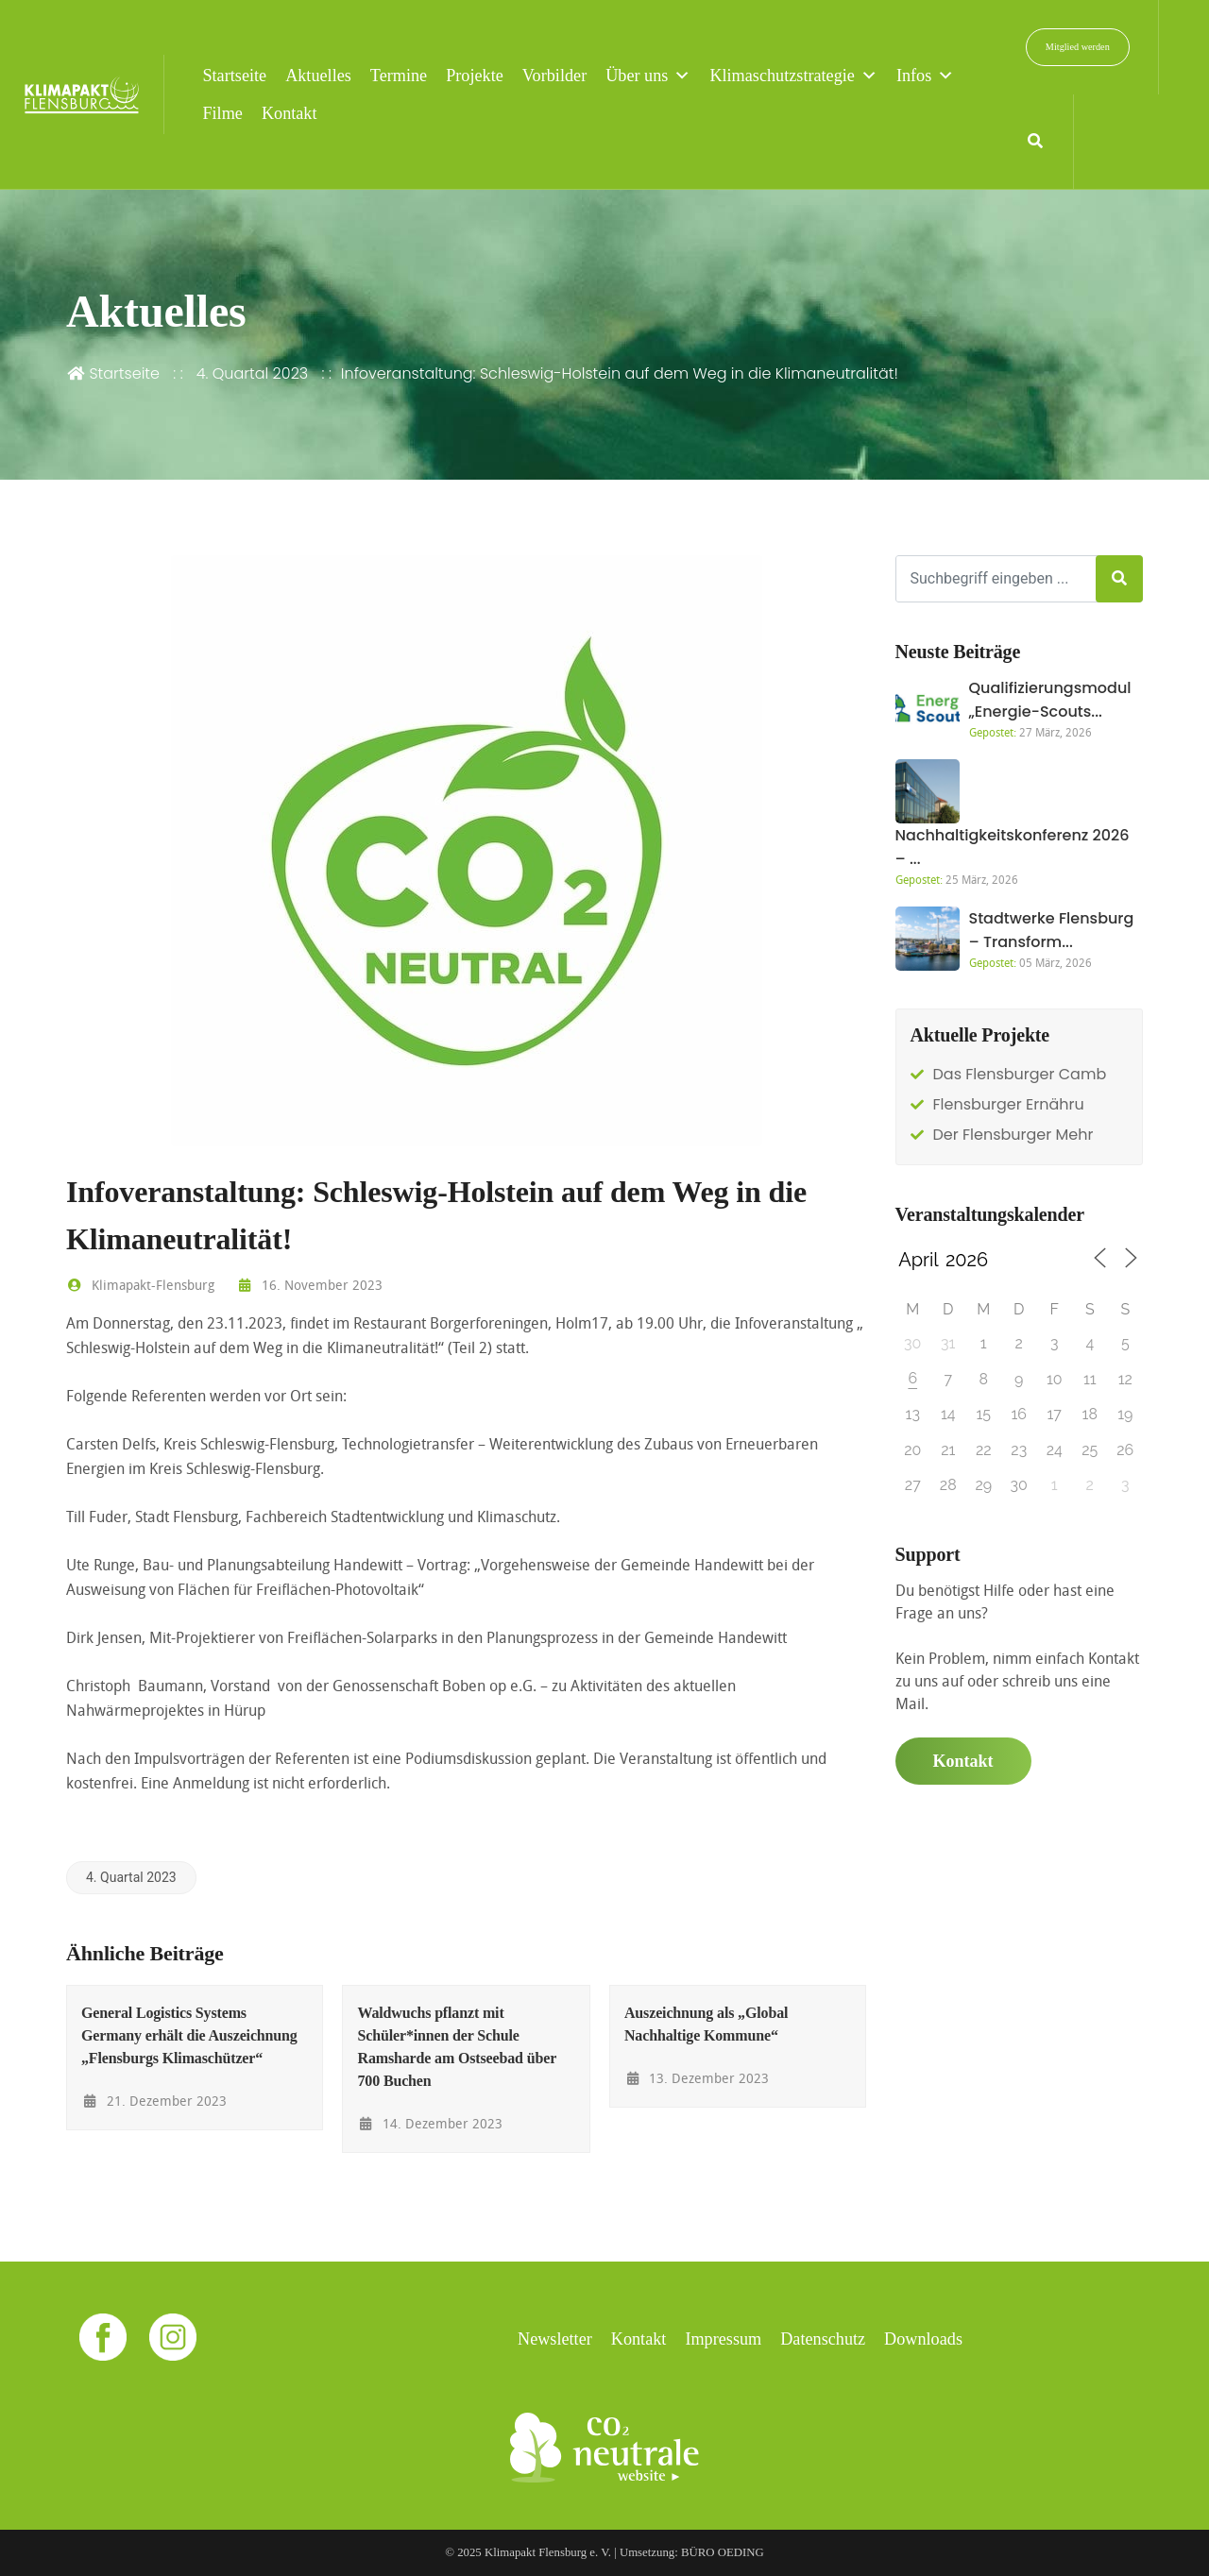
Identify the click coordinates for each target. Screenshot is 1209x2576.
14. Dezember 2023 (429, 2123)
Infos (925, 75)
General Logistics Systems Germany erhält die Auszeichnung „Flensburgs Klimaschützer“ (189, 2035)
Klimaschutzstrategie (793, 75)
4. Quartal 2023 (252, 373)
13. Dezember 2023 (697, 2078)
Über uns (647, 75)
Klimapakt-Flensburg (140, 1285)
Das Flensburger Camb (1020, 1074)
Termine (398, 75)
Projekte (474, 75)
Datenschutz (822, 2339)
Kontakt (289, 113)
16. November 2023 (309, 1285)
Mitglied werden (1078, 47)
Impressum (723, 2339)
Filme (222, 113)
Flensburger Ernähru (1008, 1104)
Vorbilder (554, 75)
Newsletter (555, 2339)
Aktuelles (318, 75)
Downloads (923, 2339)
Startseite (234, 75)
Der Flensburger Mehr (1013, 1134)
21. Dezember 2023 (154, 2101)
